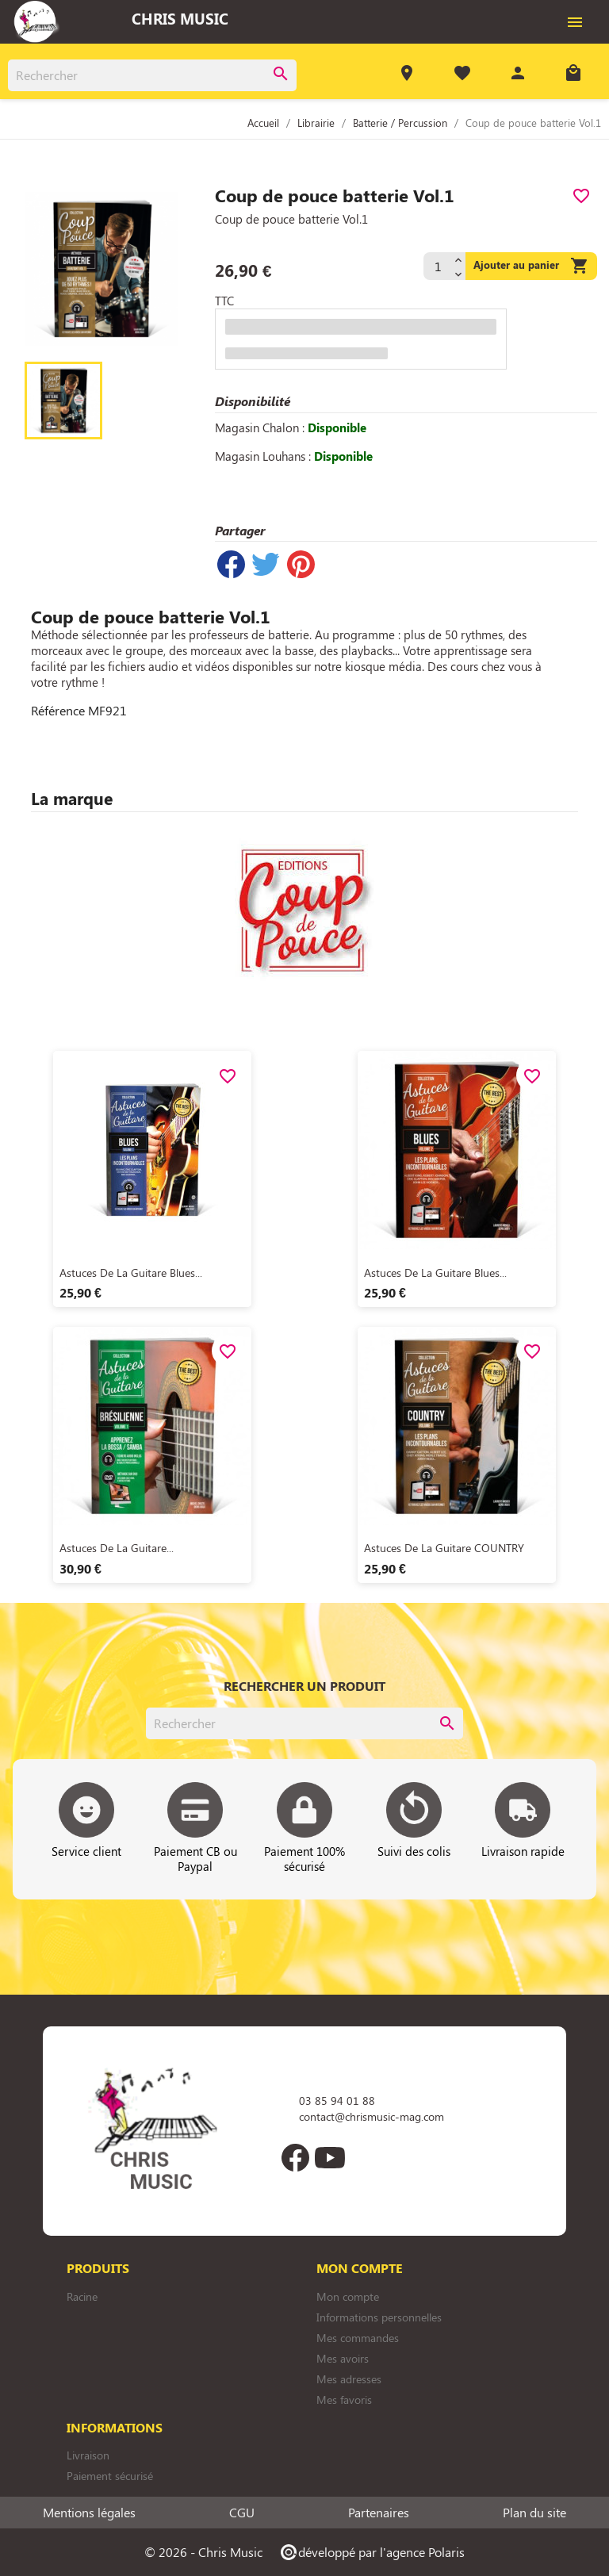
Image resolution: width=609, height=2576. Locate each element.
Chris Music (180, 18)
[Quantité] (436, 266)
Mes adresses (348, 2378)
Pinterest (300, 564)
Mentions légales (89, 2512)
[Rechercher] (152, 75)
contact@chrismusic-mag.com (371, 2116)
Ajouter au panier (531, 266)
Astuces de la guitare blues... (130, 1272)
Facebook (295, 2157)
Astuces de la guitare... (116, 1547)
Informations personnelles (379, 2317)
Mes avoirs (342, 2358)
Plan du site (534, 2512)
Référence (58, 711)
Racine (82, 2296)
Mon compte (347, 2296)
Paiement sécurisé (110, 2475)
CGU (242, 2512)
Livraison (88, 2455)
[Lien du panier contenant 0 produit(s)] (573, 75)
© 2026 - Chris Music (203, 2551)
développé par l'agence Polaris (371, 2551)
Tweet (266, 564)
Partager (231, 564)
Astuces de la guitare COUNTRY (444, 1547)
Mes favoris (344, 2399)
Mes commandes (357, 2337)
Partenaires (378, 2512)
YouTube (330, 2157)
